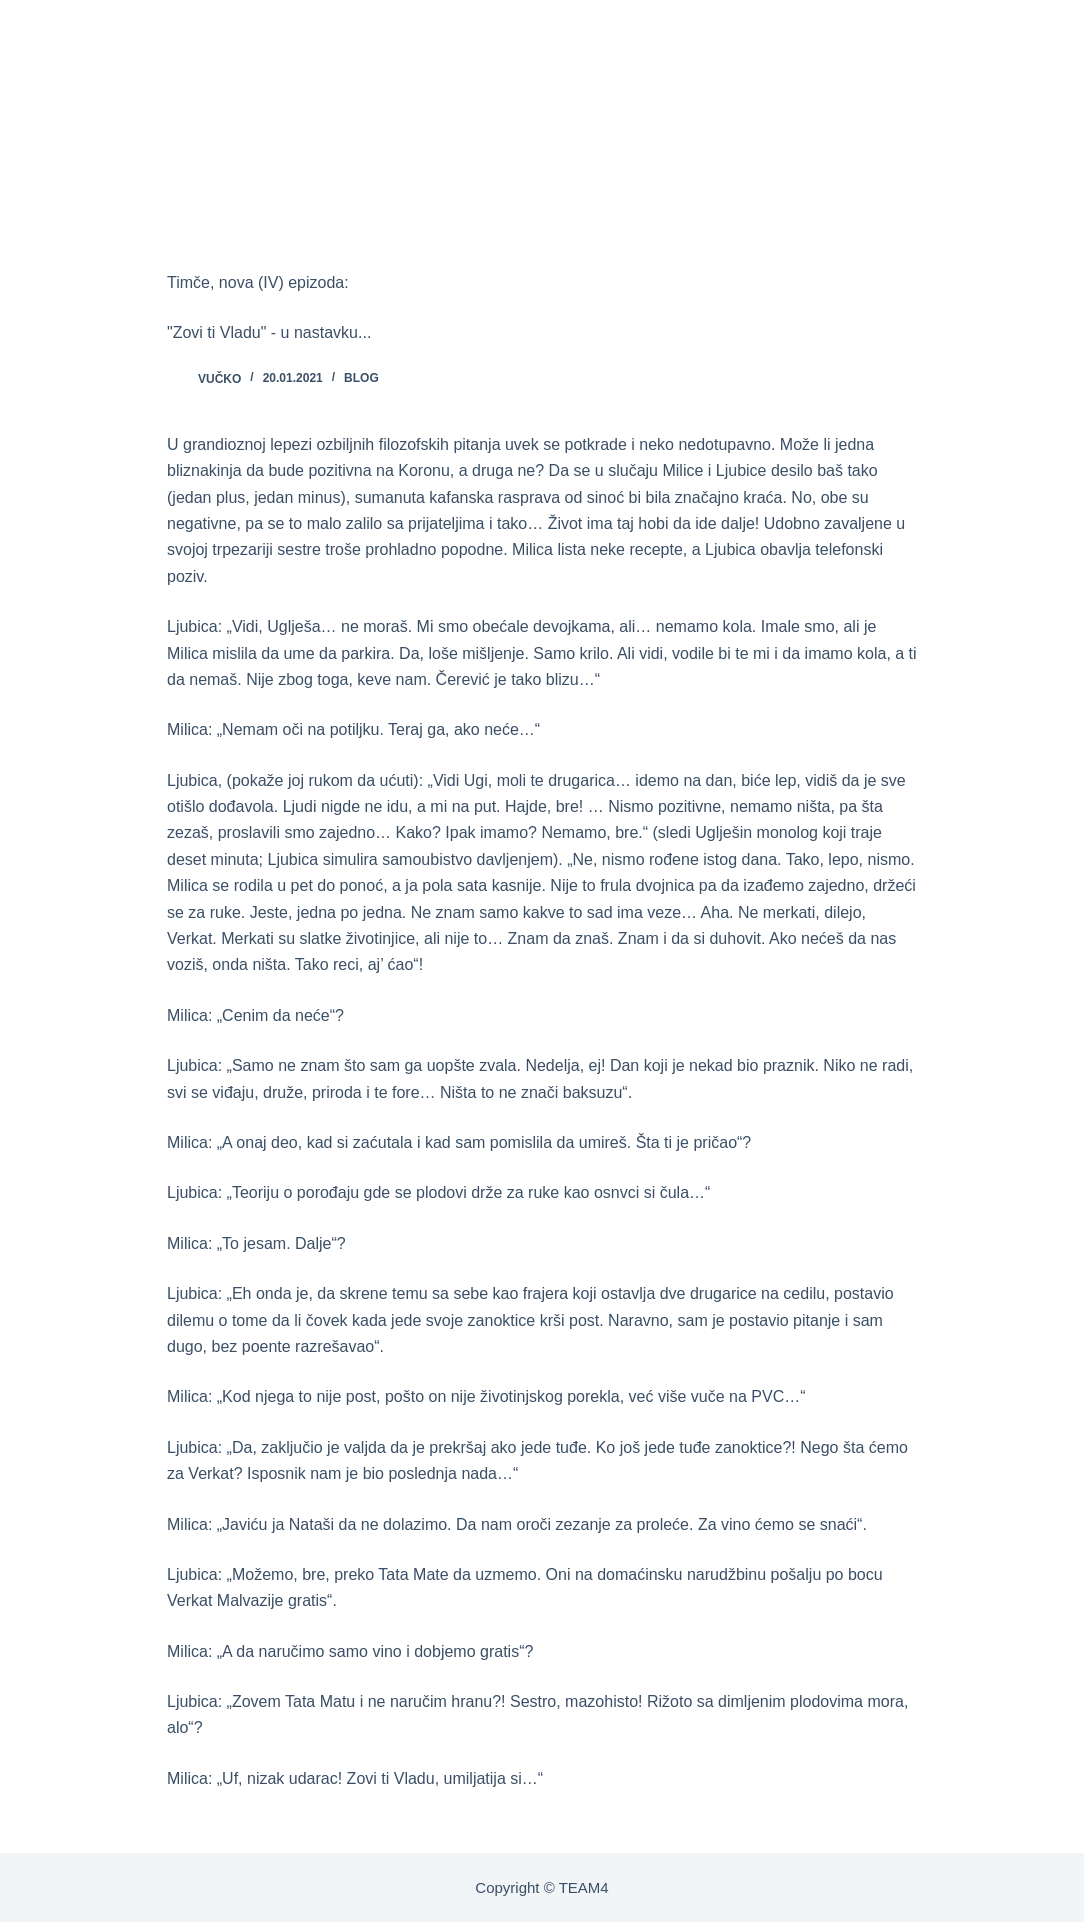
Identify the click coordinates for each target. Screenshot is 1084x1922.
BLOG (361, 378)
